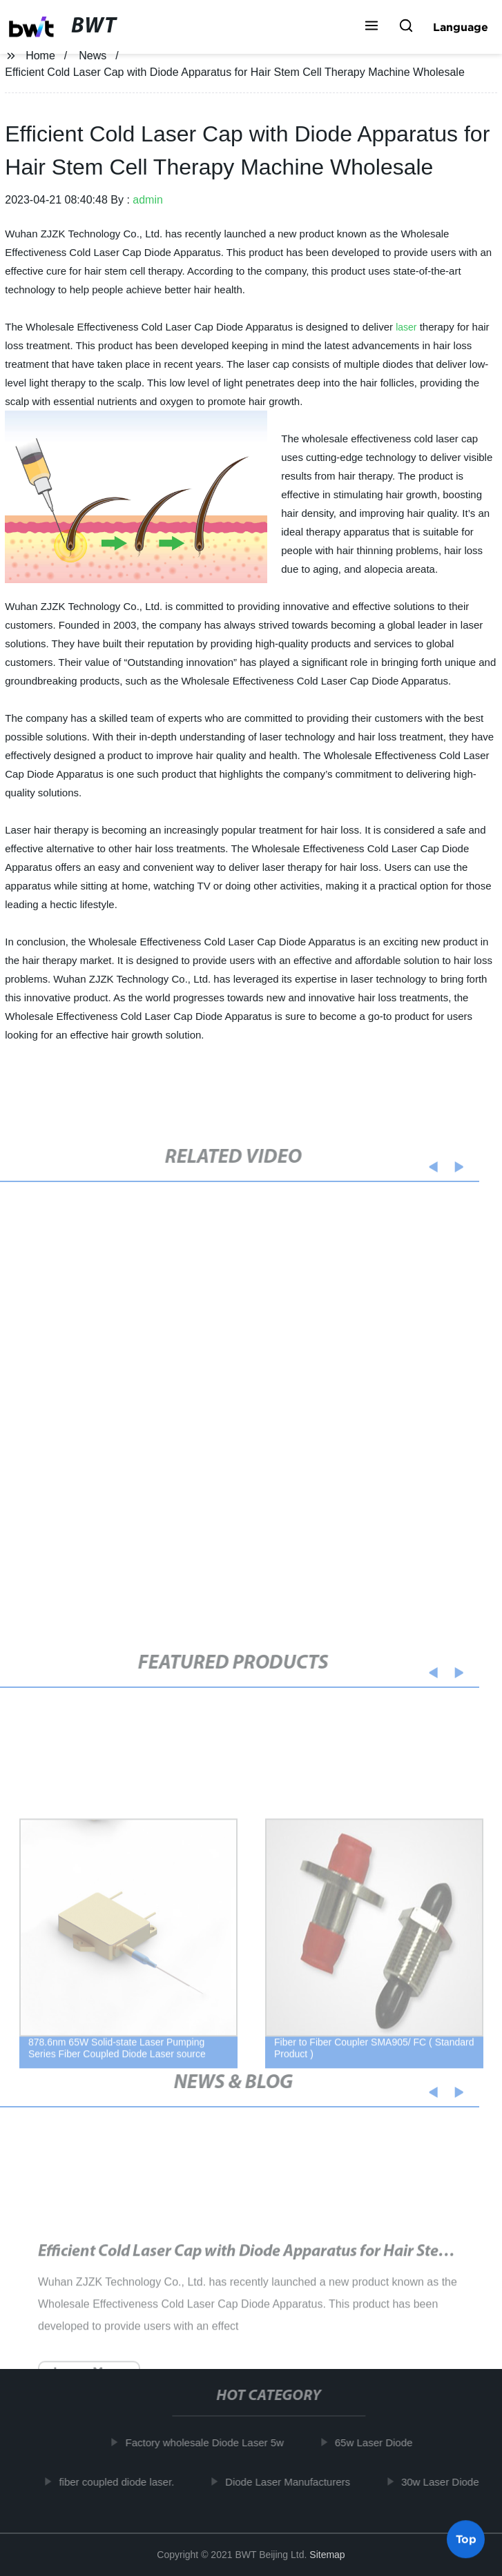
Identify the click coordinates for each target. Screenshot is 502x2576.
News (92, 55)
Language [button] (460, 27)
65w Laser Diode (378, 2442)
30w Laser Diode (444, 2482)
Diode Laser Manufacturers (292, 2482)
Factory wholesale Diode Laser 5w (209, 2442)
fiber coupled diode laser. (121, 2482)
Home (40, 55)
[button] (371, 27)
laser (406, 327)
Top (466, 2539)
